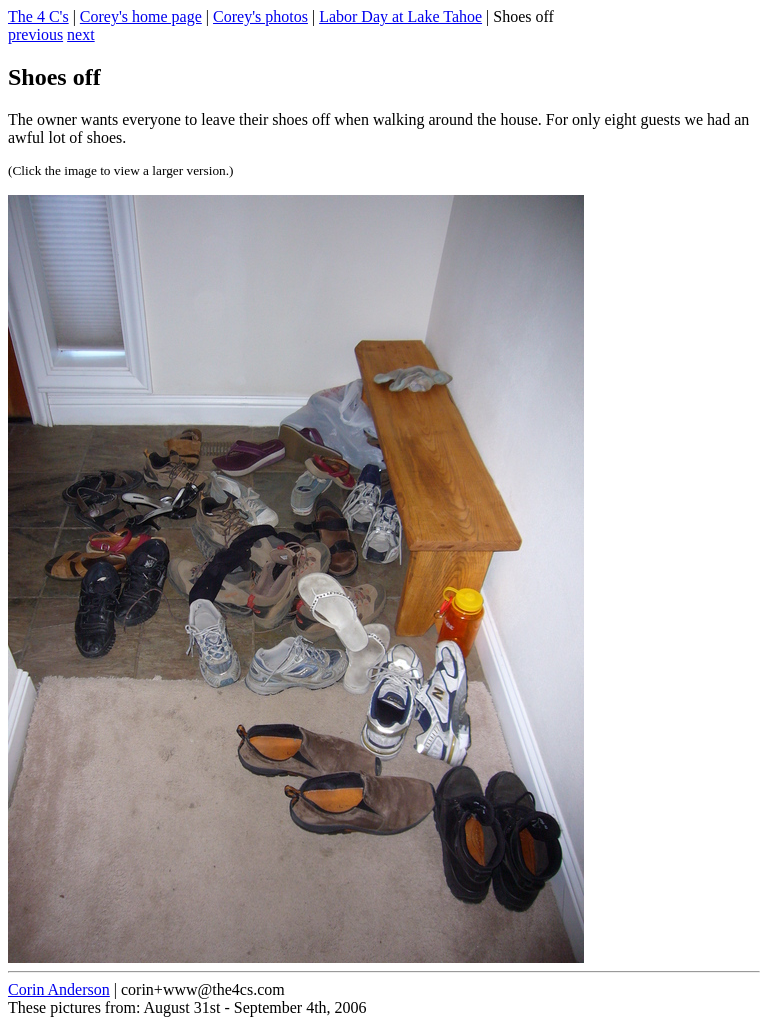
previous (35, 34)
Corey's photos (260, 16)
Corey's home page (141, 16)
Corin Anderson (59, 989)
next (81, 34)
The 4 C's (38, 16)
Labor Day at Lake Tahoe (400, 16)
